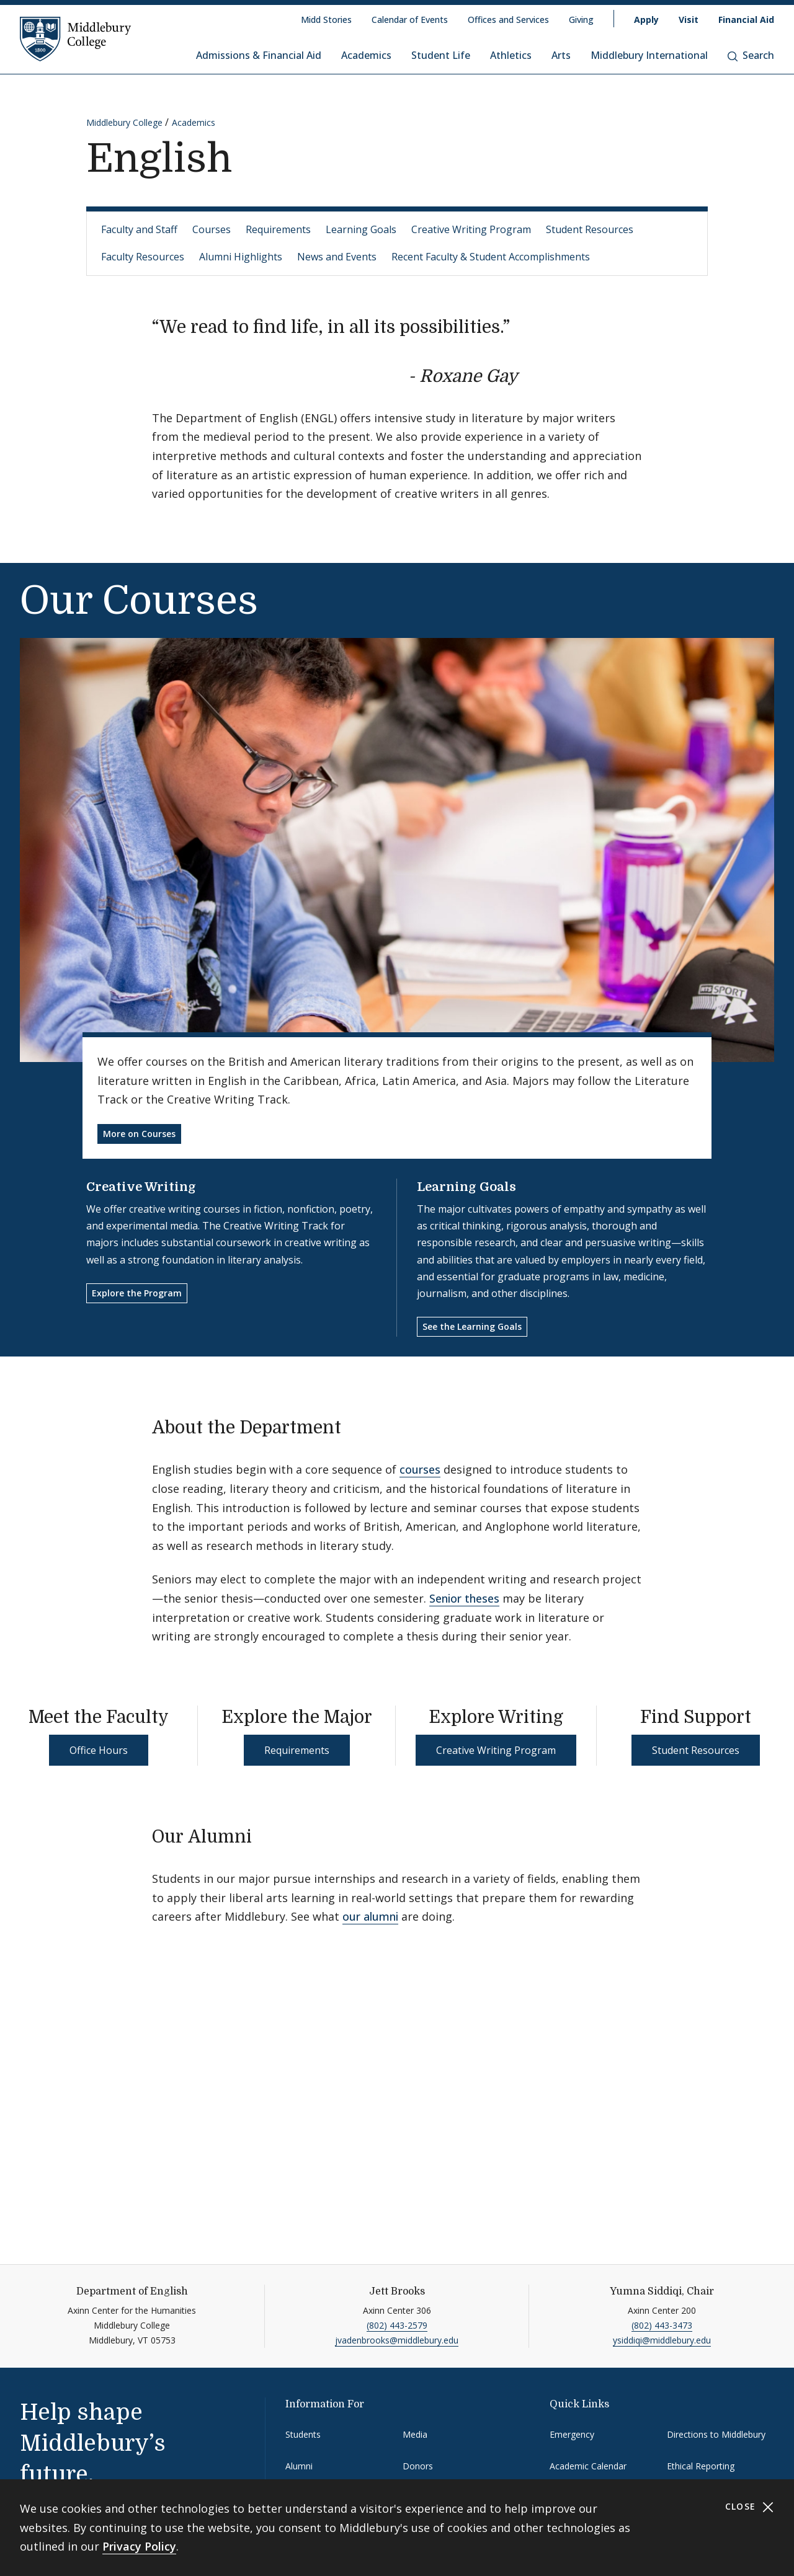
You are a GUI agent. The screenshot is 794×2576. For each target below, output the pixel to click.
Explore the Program (137, 1293)
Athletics (511, 55)
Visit (688, 19)
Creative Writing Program (471, 229)
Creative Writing (141, 1187)
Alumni (299, 2466)
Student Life (440, 55)
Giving (581, 19)
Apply (646, 19)
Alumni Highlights (240, 256)
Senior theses (464, 1598)
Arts (561, 55)
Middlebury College (124, 122)
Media (415, 2434)
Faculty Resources (142, 256)
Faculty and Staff (139, 229)
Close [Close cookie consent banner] (749, 2506)
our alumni (370, 1916)
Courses (211, 229)
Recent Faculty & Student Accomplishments (490, 256)
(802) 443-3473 (661, 2325)
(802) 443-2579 (397, 2325)
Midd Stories (326, 19)
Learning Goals (361, 229)
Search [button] (751, 55)
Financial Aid (746, 19)
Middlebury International (649, 55)
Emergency (572, 2434)
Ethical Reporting (700, 2466)
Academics (366, 55)
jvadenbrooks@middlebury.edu (396, 2340)
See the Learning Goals (472, 1326)
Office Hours (98, 1750)
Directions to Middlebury (716, 2434)
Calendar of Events (410, 19)
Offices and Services (508, 19)
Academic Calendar (588, 2466)
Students (303, 2434)
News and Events (337, 256)
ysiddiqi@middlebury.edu (662, 2340)
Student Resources (589, 229)
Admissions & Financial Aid (258, 55)
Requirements (278, 229)
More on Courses (139, 1134)
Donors (418, 2466)
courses (419, 1469)
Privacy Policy (139, 2546)
